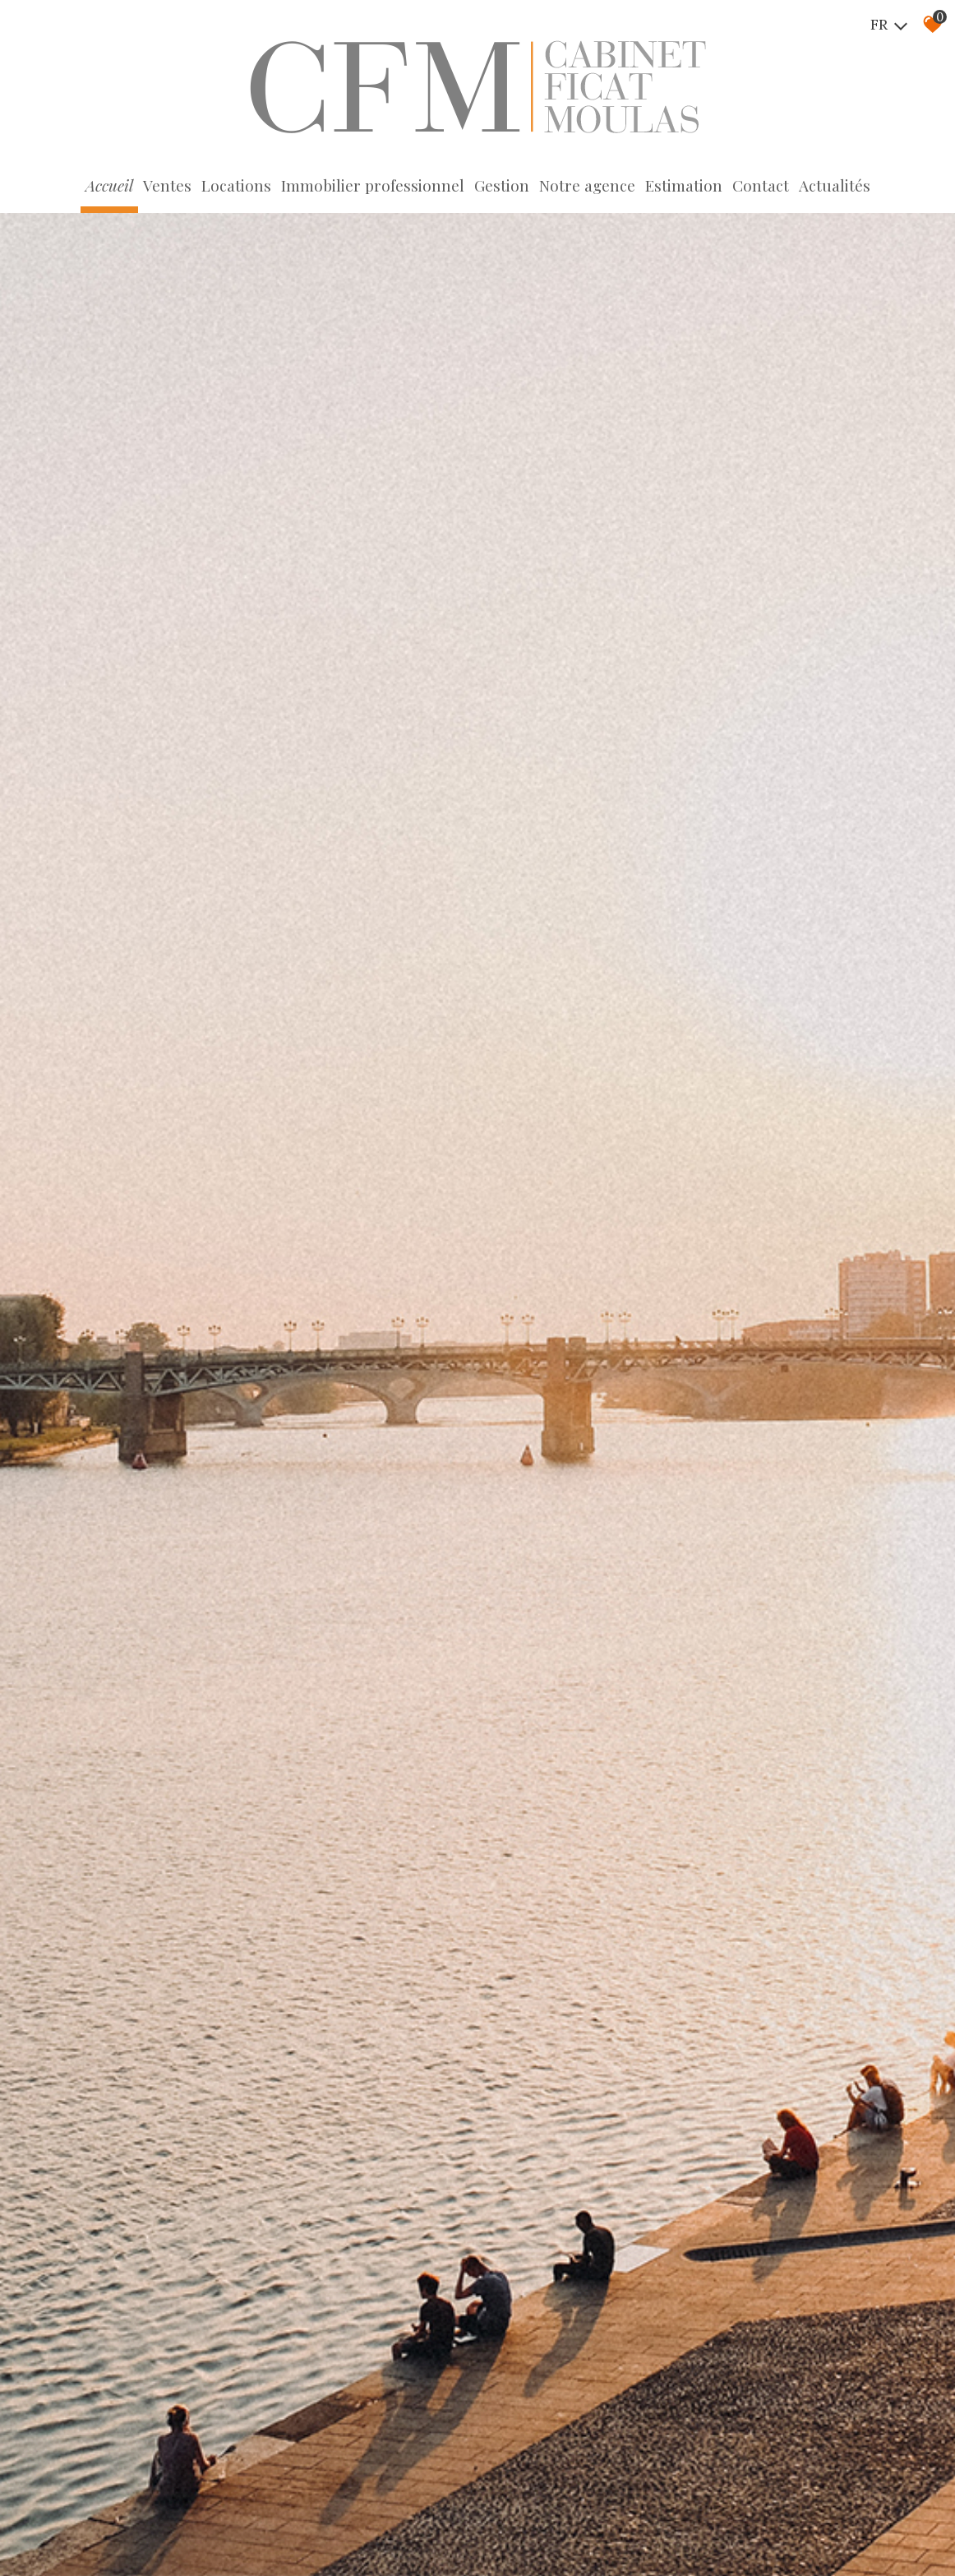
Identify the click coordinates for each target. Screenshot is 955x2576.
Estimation (683, 185)
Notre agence (587, 185)
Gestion (501, 185)
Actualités (834, 185)
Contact (760, 185)
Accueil (109, 185)
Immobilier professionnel (372, 185)
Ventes (167, 185)
